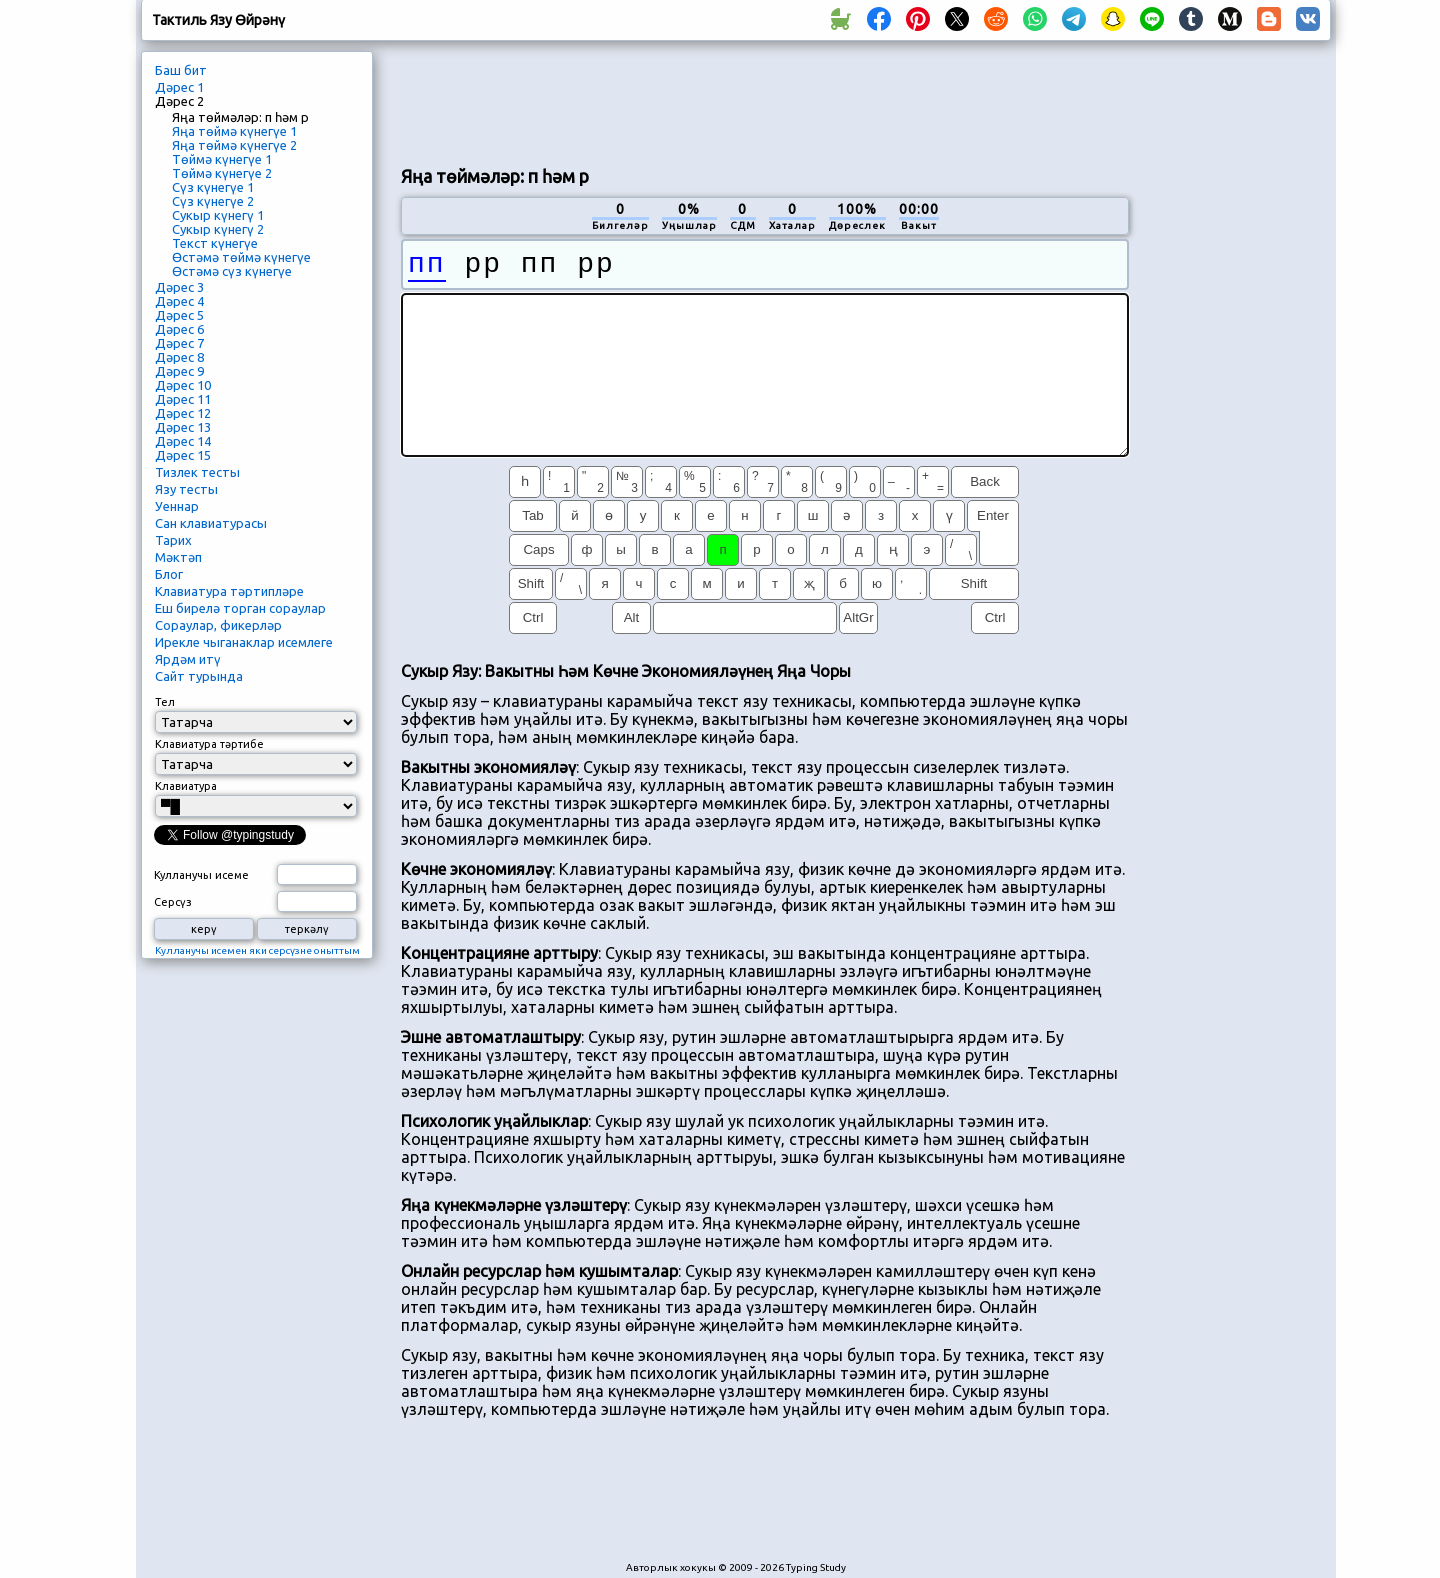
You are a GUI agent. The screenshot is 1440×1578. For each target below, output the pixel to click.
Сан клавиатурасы (211, 523)
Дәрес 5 (179, 315)
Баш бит (181, 70)
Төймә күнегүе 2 (222, 173)
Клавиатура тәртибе (209, 744)
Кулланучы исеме (201, 875)
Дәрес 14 (183, 441)
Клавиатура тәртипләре (229, 591)
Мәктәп (178, 557)
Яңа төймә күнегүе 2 (234, 145)
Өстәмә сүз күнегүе (232, 271)
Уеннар (177, 506)
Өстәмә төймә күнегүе (241, 257)
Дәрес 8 (179, 357)
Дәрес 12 (183, 413)
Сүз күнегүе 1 (213, 187)
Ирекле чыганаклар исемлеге (244, 642)
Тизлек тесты (197, 472)
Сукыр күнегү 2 (218, 229)
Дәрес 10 (183, 385)
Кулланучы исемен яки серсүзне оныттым (257, 950)
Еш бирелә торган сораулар (240, 608)
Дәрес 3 (179, 287)
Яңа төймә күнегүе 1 (234, 131)
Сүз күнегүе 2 (213, 201)
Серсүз (173, 902)
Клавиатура (186, 786)
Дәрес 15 (183, 455)
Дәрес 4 (179, 301)
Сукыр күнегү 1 (218, 215)
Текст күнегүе (215, 243)
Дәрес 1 (179, 87)
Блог (169, 574)
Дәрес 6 (179, 329)
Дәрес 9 (179, 371)
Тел (165, 702)
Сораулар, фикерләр (218, 625)
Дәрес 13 (183, 427)
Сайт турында (199, 676)
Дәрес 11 (183, 399)
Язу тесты (186, 489)
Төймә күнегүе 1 (222, 159)
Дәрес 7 (179, 343)
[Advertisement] (765, 101)
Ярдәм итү (188, 659)
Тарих (173, 540)
